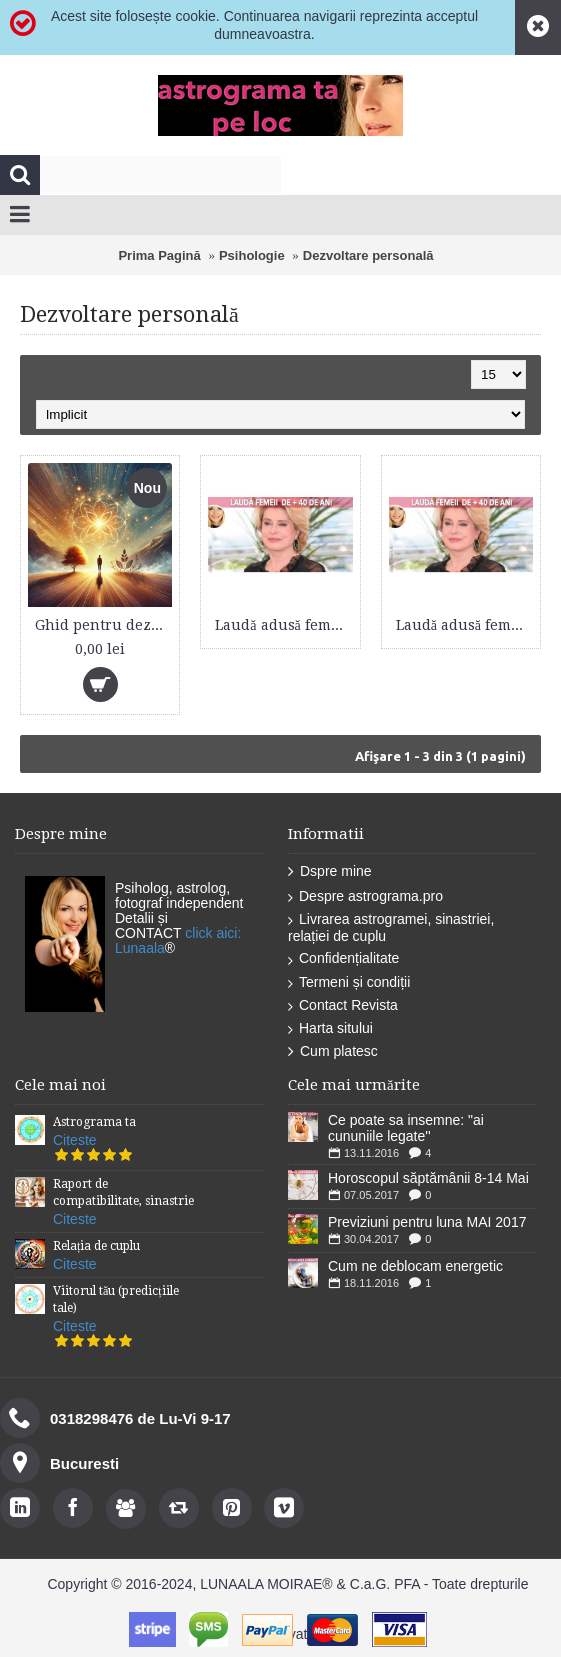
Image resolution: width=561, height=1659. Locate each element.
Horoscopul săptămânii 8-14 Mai (428, 1178)
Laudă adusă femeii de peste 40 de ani (283, 625)
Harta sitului (330, 1028)
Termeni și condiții (349, 982)
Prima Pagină (159, 255)
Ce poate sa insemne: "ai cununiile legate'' (406, 1128)
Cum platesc (333, 1051)
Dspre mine (330, 871)
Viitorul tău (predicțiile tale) (116, 1299)
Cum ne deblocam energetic (415, 1266)
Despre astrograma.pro (365, 896)
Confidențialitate (343, 958)
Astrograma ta (94, 1122)
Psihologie (252, 255)
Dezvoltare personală (368, 255)
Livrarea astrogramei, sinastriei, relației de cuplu (391, 927)
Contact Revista (343, 1005)
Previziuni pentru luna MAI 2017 (427, 1222)
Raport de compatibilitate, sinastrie (123, 1192)
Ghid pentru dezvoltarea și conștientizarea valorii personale (103, 625)
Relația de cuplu (96, 1246)
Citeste (75, 1140)
